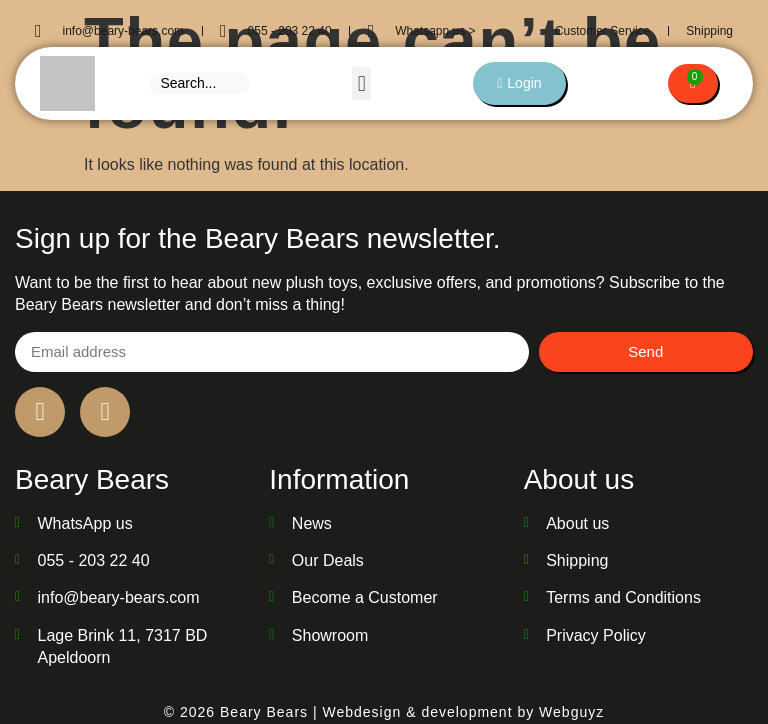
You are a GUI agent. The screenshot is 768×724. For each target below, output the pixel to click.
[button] (360, 83)
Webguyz (571, 712)
